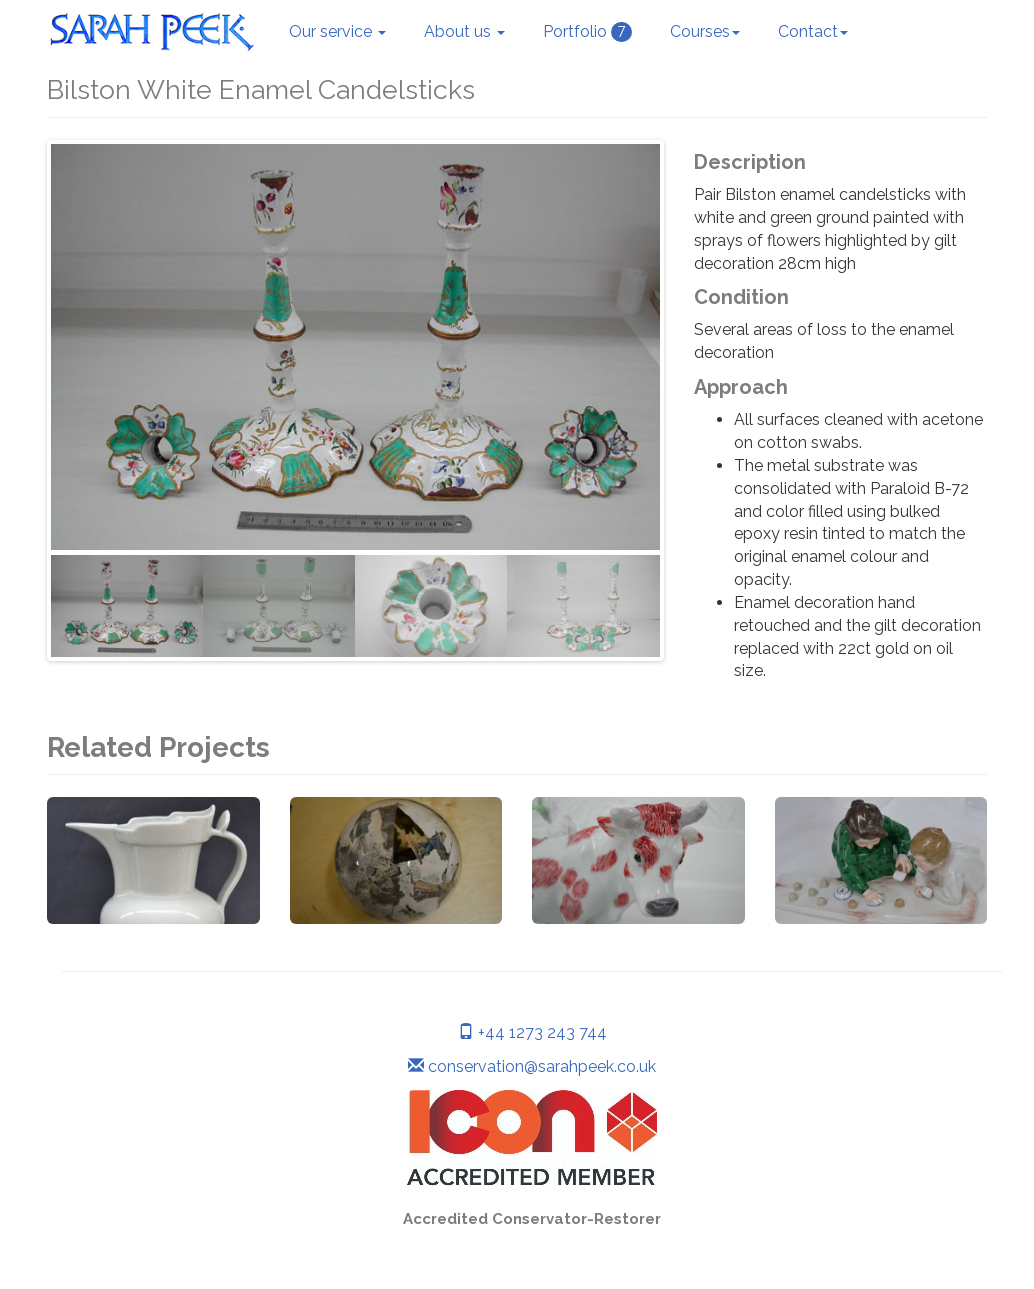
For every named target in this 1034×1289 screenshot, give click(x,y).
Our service (337, 31)
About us (464, 31)
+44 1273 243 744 (532, 1032)
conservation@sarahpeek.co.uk (532, 1066)
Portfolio (587, 32)
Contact (813, 31)
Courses (705, 31)
